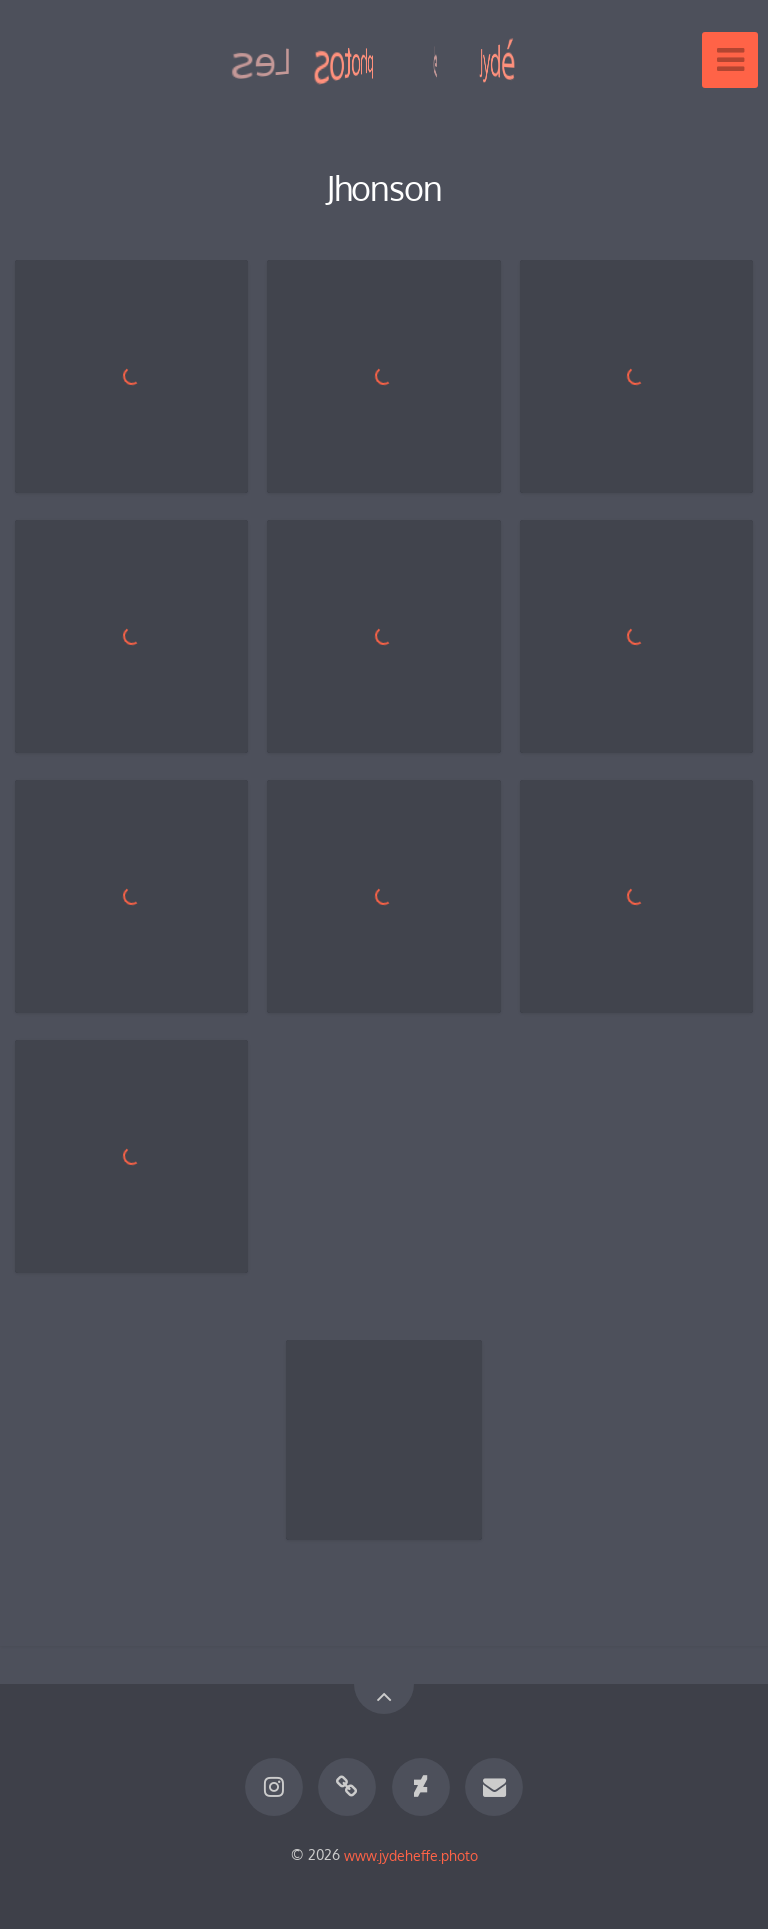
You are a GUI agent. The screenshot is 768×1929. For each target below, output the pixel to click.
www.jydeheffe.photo (411, 1854)
